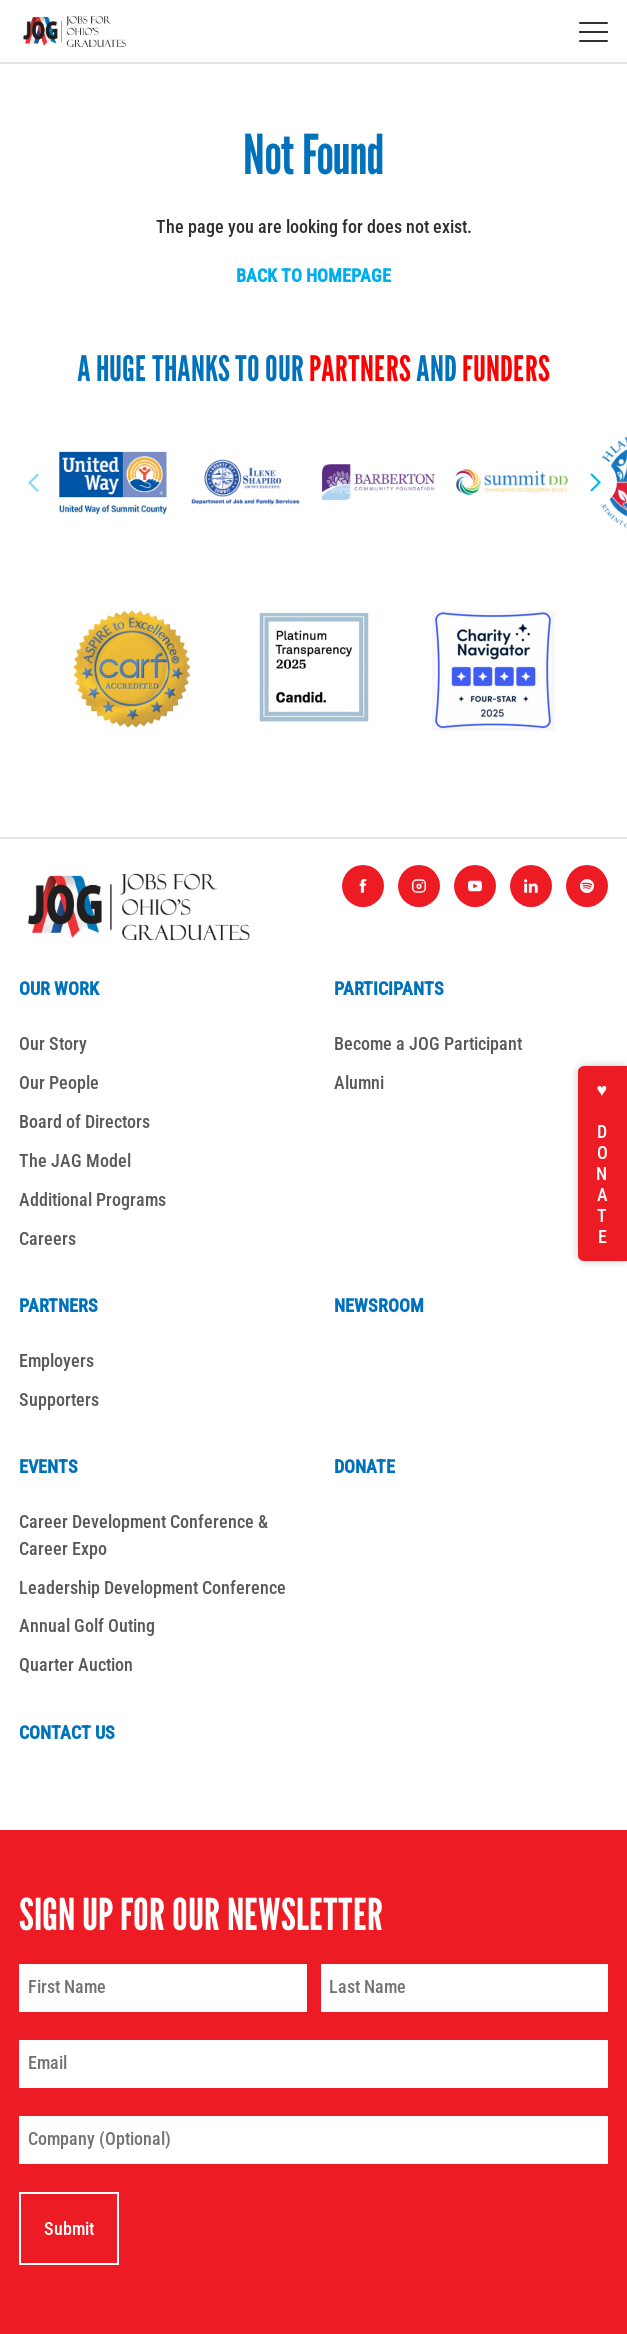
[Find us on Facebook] (363, 886)
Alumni (359, 1082)
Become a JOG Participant (428, 1043)
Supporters (59, 1399)
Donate (364, 1466)
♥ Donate (602, 1163)
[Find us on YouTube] (475, 886)
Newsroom (379, 1305)
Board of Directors (84, 1121)
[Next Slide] (593, 482)
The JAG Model (75, 1160)
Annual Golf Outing (87, 1625)
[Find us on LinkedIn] (531, 886)
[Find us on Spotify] (587, 886)
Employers (56, 1360)
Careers (47, 1238)
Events (48, 1466)
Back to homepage (313, 275)
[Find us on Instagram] (419, 886)
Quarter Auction (76, 1664)
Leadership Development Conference (152, 1587)
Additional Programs (92, 1199)
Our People (59, 1082)
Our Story (53, 1043)
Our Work (59, 988)
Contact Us (67, 1732)
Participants (389, 988)
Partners (58, 1305)
